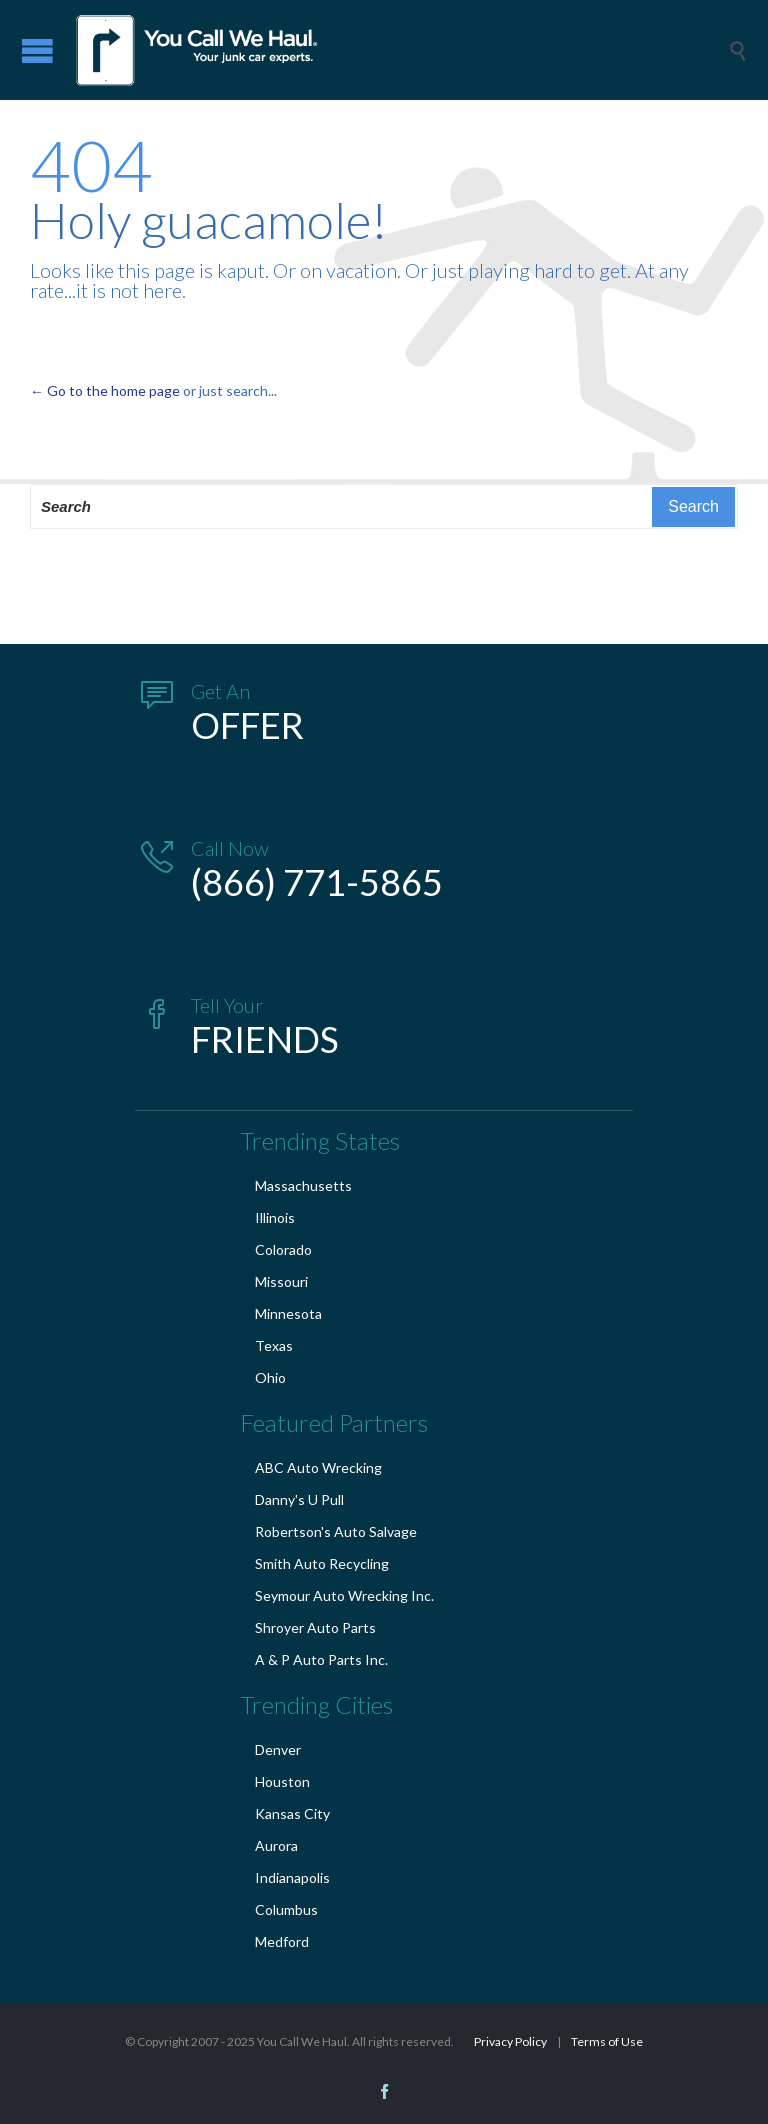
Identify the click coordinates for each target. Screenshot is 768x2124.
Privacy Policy (510, 2041)
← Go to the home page (105, 390)
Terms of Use (607, 2041)
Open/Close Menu (37, 50)
